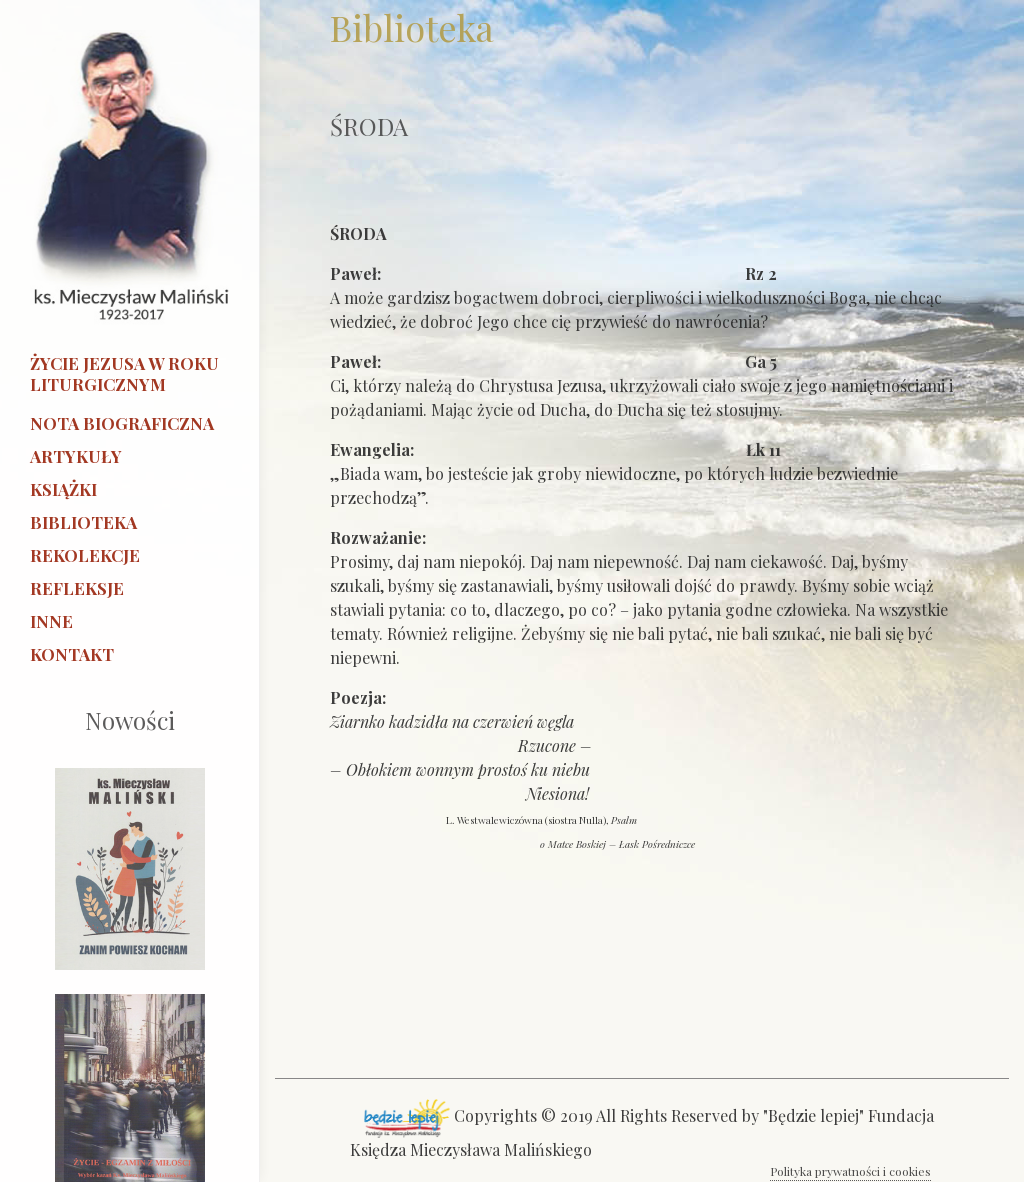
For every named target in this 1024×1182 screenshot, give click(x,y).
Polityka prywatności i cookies (850, 1171)
